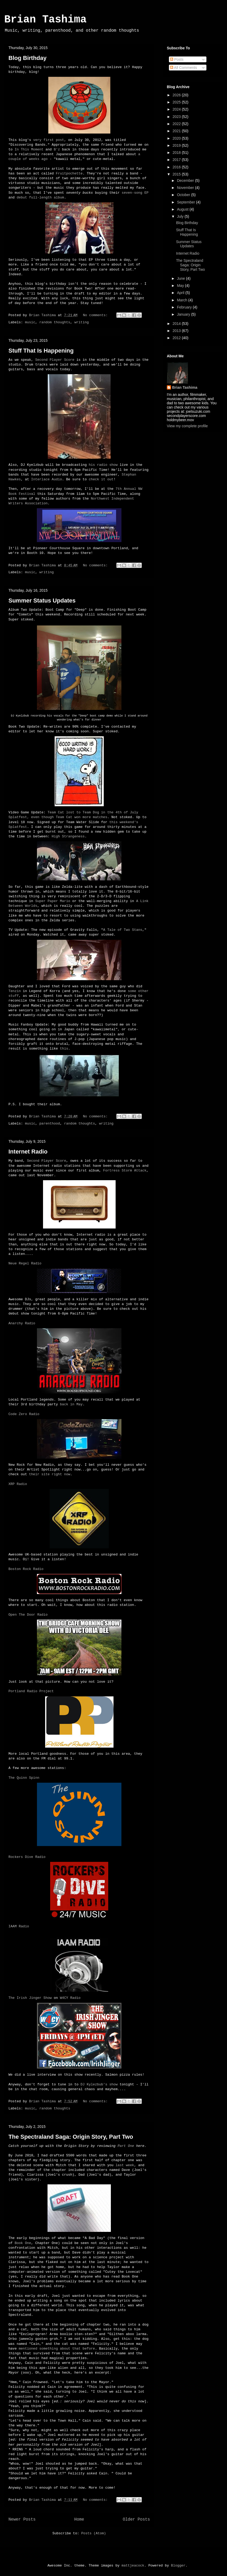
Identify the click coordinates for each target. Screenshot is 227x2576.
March (182, 300)
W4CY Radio (70, 1998)
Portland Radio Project (31, 1691)
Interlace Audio (46, 479)
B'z (57, 149)
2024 (177, 109)
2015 (177, 174)
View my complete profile (187, 426)
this (64, 1049)
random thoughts (54, 322)
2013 (177, 331)
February (185, 307)
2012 (177, 338)
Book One (23, 2243)
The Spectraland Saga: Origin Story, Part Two (70, 2136)
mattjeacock (133, 2566)
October (184, 195)
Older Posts (136, 2519)
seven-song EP (135, 193)
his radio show (103, 465)
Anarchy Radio (21, 1323)
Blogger (178, 2566)
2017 (177, 160)
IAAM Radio (18, 1926)
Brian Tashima (45, 20)
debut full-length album (40, 198)
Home (79, 2519)
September (186, 202)
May (181, 285)
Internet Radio (28, 1151)
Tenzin (14, 991)
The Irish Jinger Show (30, 1998)
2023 (177, 117)
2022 (177, 124)
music (30, 322)
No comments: (96, 315)
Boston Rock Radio (26, 1569)
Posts (176, 59)
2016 (177, 167)
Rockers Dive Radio (26, 1857)
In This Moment (29, 149)
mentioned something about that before (57, 2349)
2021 (177, 131)
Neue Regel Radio (24, 1263)
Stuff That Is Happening (41, 350)
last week (125, 2165)
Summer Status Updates (41, 600)
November (186, 188)
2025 (177, 102)
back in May (71, 1404)
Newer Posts (22, 2519)
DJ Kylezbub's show (99, 2084)
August (183, 209)
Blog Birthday (27, 58)
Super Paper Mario (52, 901)
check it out (101, 479)
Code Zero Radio (23, 1414)
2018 (177, 152)
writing (81, 322)
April (181, 293)
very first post (48, 140)
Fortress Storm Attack (124, 1171)
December (186, 180)
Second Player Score (54, 360)
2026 (177, 95)
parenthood (49, 1124)
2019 (177, 145)
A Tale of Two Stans (122, 930)
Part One (125, 2146)
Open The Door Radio (28, 1615)
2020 (177, 138)
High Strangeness (68, 836)
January (184, 314)
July (181, 216)
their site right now (49, 1474)
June (181, 278)
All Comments (183, 67)
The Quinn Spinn (23, 1778)
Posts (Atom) (93, 2533)
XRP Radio (17, 1484)
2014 (177, 323)
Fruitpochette (69, 173)
